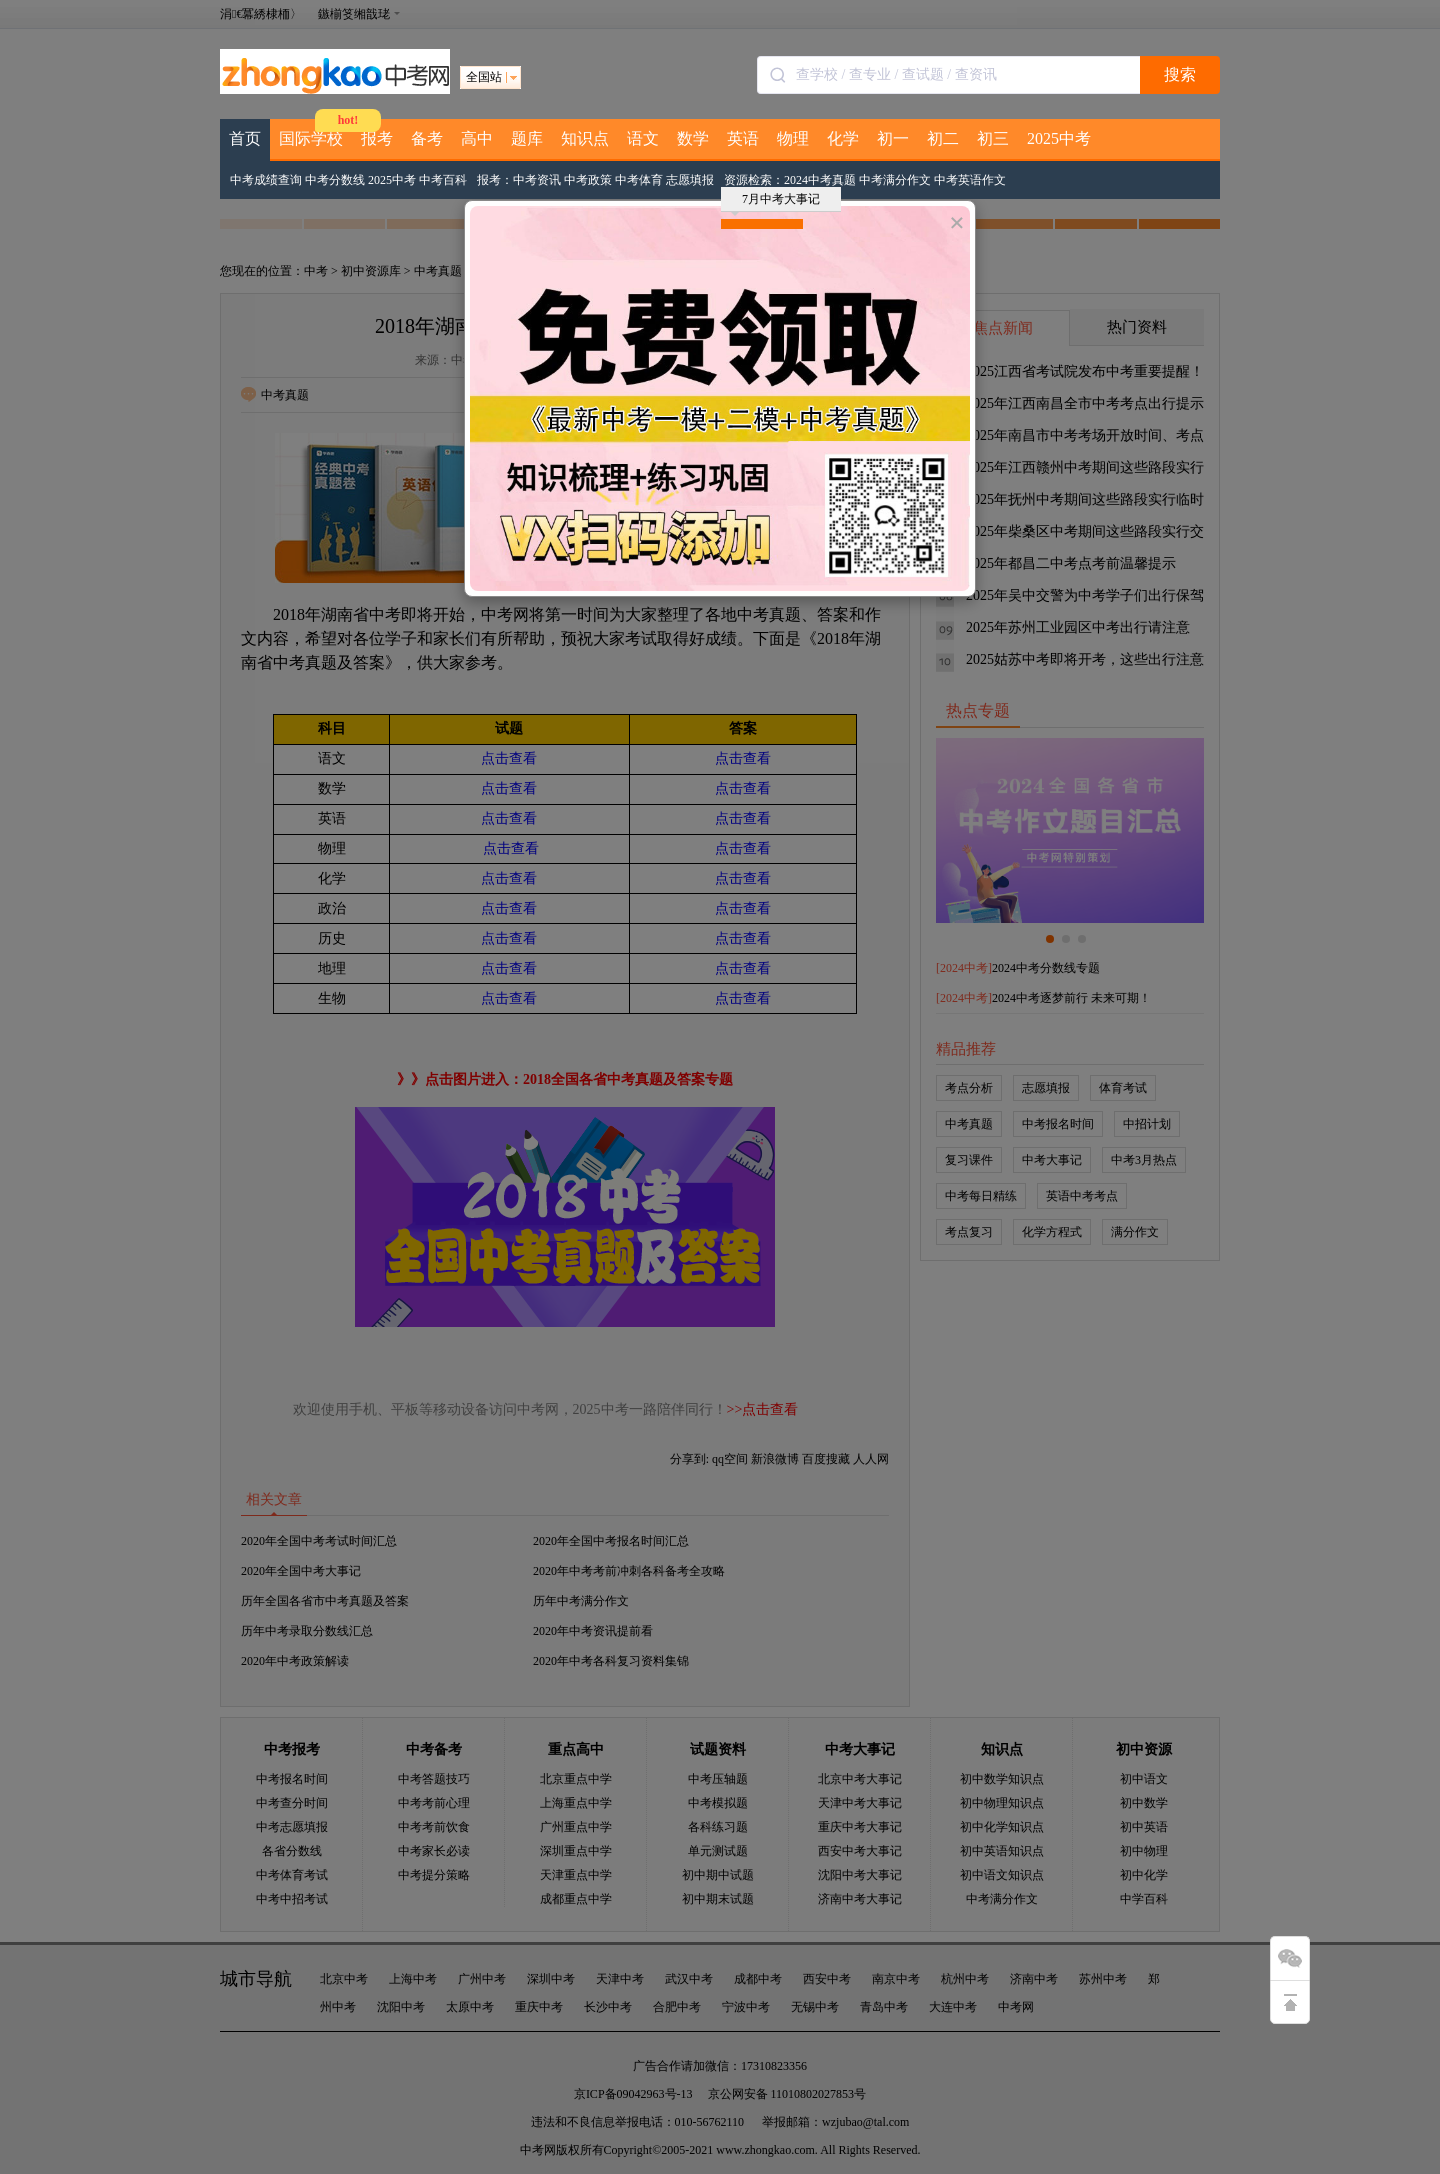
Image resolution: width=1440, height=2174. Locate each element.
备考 (427, 138)
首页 (245, 138)
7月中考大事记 (775, 202)
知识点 (585, 138)
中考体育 (639, 180)
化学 (843, 138)
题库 (527, 138)
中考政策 (588, 180)
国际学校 (311, 138)
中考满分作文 (895, 180)
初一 (893, 138)
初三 (993, 138)
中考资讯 (537, 180)
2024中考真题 (820, 180)
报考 (377, 138)
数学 (693, 138)
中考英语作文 (970, 180)
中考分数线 (335, 180)
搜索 (1180, 74)
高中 (477, 138)
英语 (743, 138)
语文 (643, 138)
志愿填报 (690, 180)
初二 (943, 138)
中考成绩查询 (266, 180)
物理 (793, 138)
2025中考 (1059, 138)
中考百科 (443, 180)
